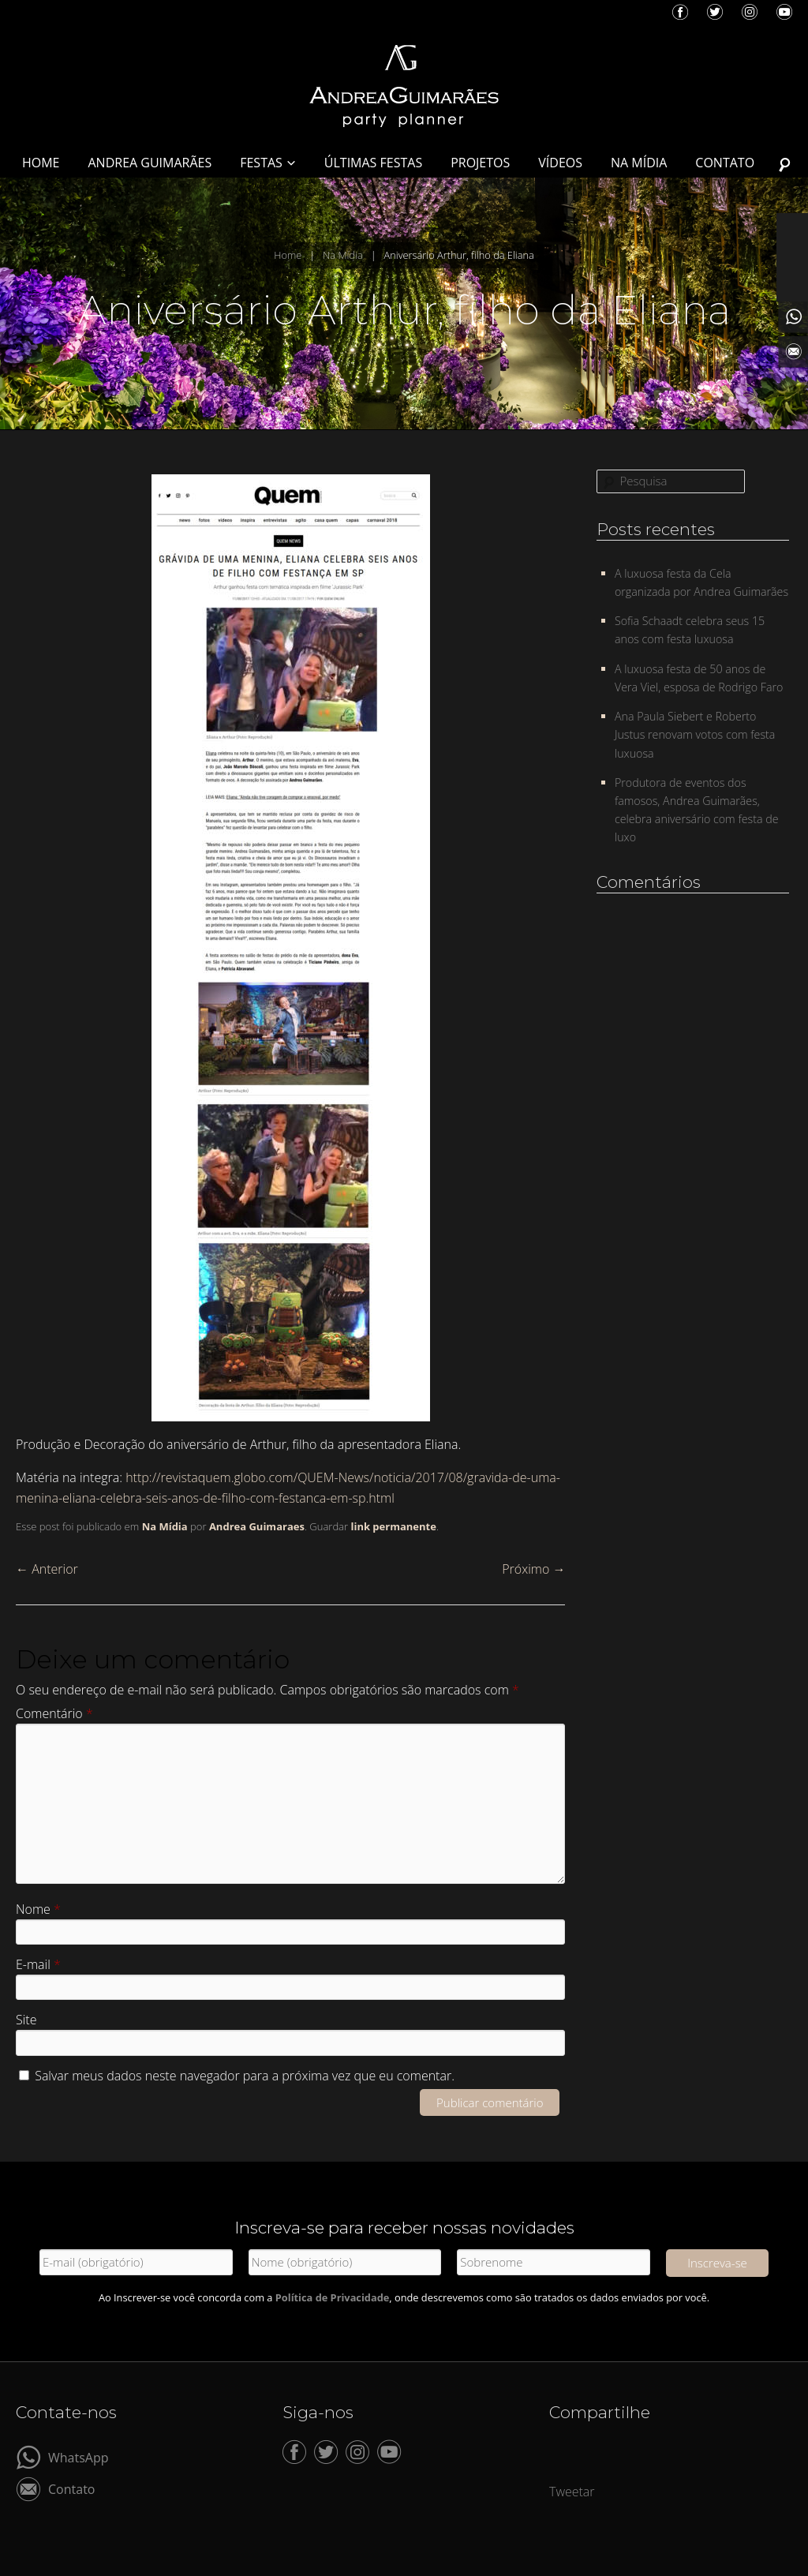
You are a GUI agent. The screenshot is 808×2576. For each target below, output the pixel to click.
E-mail (38, 1964)
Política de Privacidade (332, 2297)
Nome (38, 1909)
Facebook (680, 12)
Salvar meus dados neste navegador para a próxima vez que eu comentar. (244, 2075)
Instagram (750, 12)
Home (287, 255)
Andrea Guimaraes (257, 1526)
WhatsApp (78, 2456)
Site (26, 2019)
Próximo (533, 1569)
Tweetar (572, 2491)
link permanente (393, 1526)
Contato (71, 2488)
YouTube (784, 12)
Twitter (715, 12)
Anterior (47, 1569)
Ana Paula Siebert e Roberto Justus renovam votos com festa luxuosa (695, 734)
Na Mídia (343, 255)
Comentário (54, 1713)
